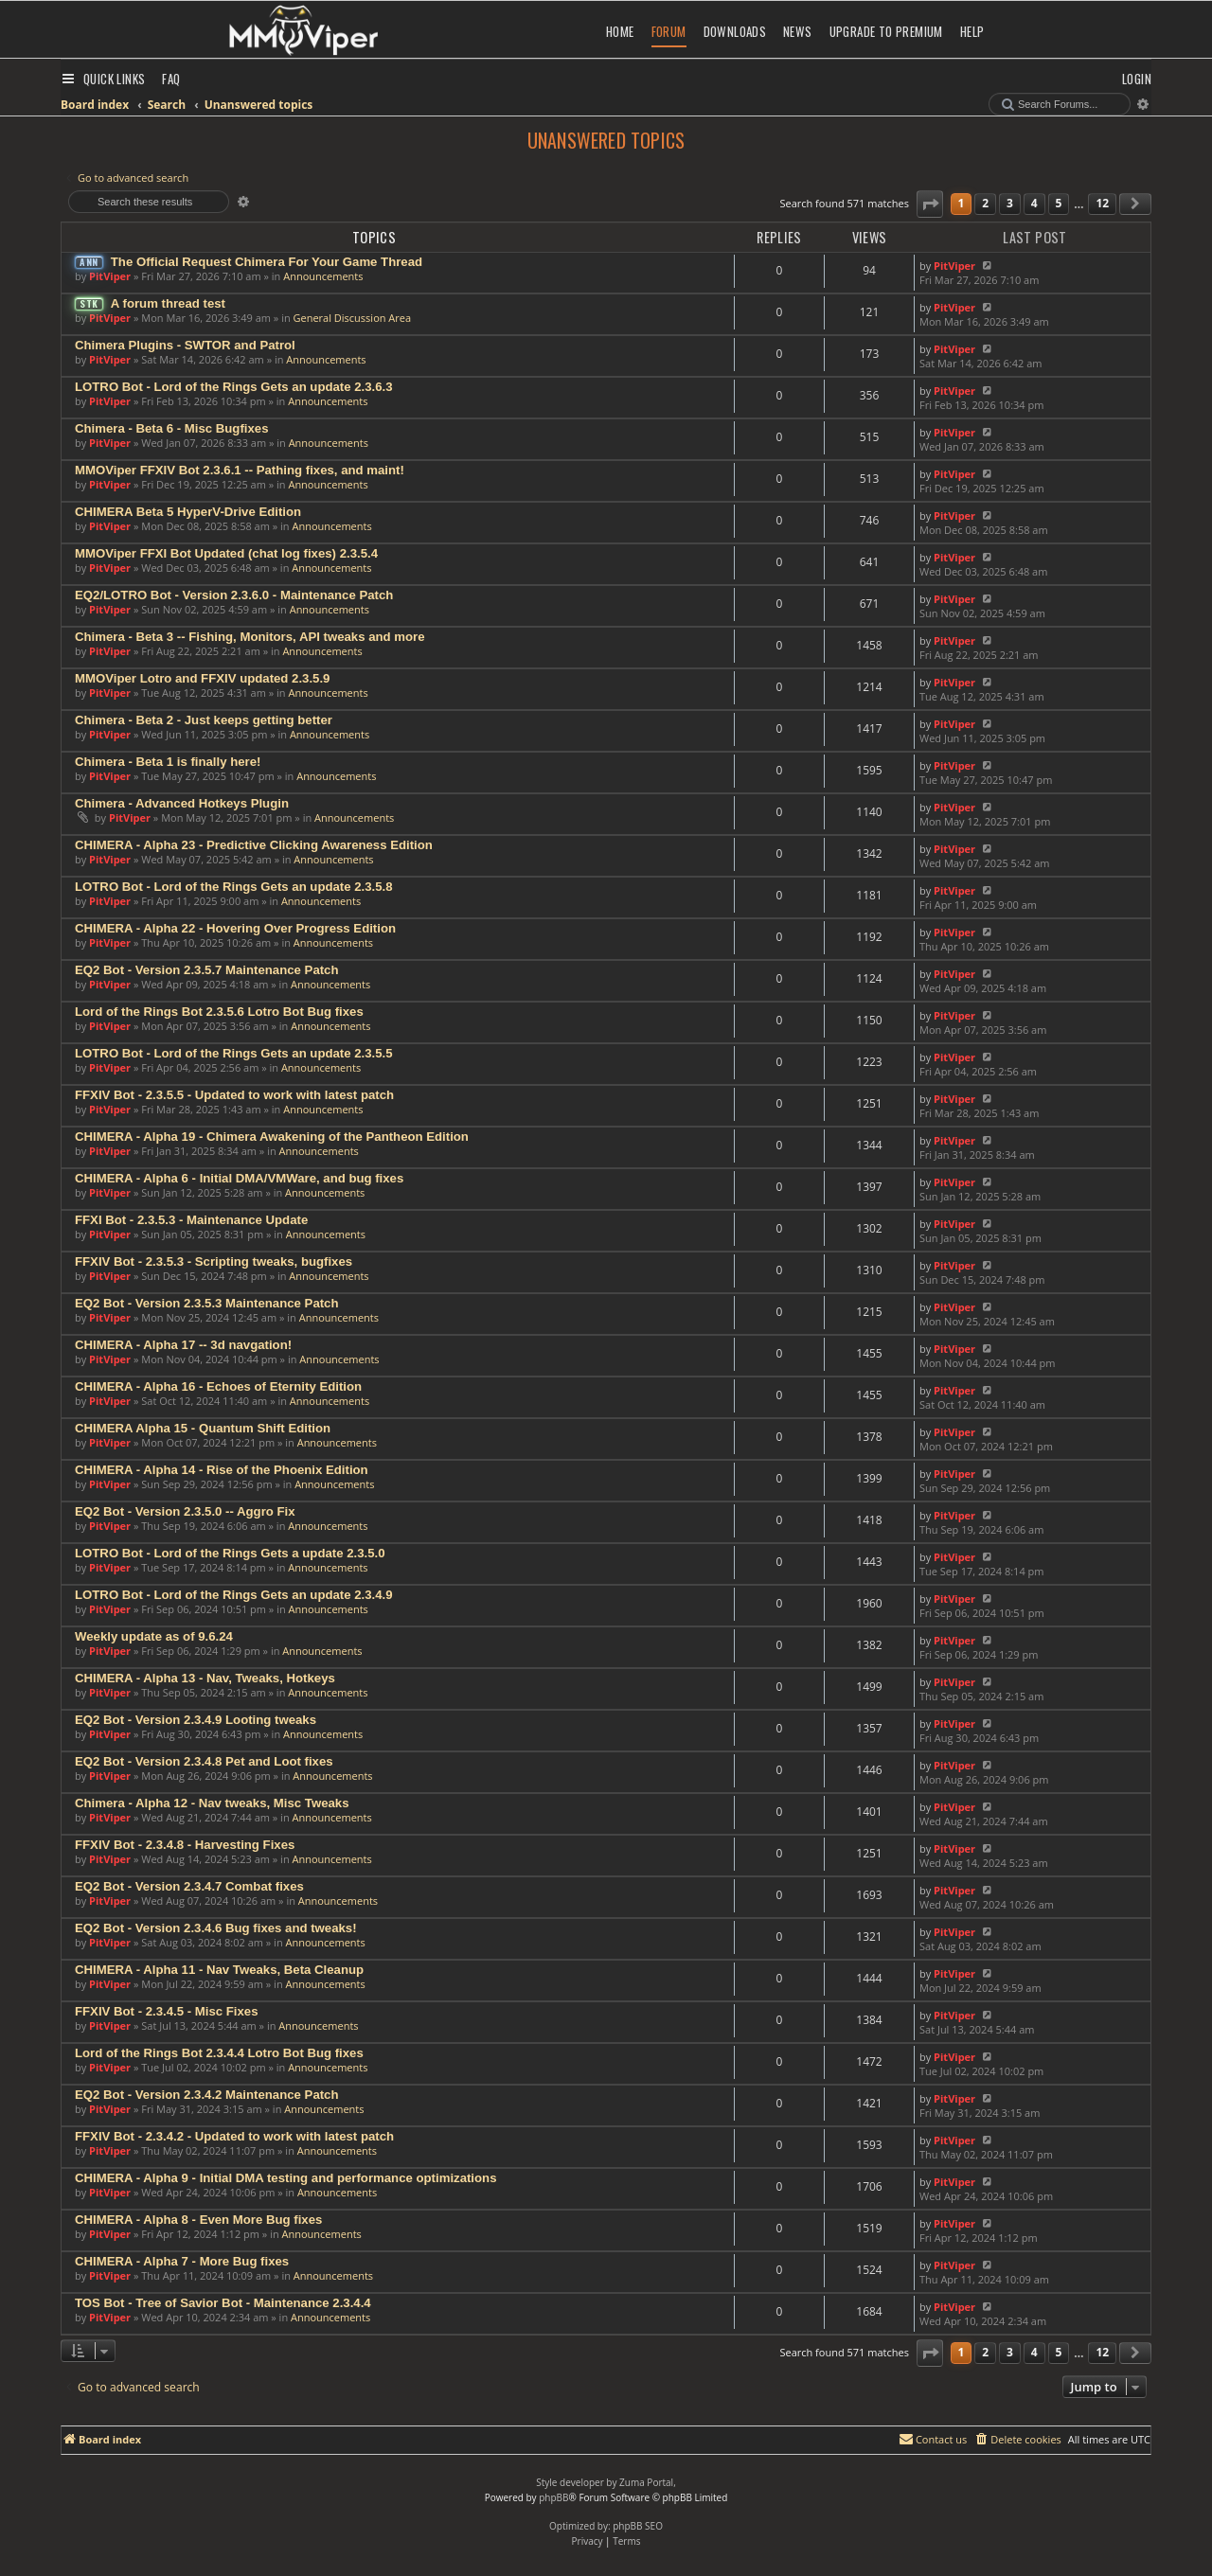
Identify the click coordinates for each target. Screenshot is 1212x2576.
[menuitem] (171, 78)
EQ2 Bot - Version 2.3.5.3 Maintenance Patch (207, 1303)
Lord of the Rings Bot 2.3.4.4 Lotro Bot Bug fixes (219, 2053)
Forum (668, 31)
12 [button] (1102, 203)
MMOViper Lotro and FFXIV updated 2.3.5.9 (202, 678)
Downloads (735, 31)
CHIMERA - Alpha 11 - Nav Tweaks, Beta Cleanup (219, 1970)
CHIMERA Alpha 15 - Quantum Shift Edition (202, 1428)
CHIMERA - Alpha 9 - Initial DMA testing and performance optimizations (285, 2178)
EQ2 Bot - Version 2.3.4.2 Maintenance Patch (207, 2094)
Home (620, 31)
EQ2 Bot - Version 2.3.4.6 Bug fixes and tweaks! (216, 1928)
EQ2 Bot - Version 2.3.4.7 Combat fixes (189, 1886)
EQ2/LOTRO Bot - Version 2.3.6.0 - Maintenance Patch (234, 595)
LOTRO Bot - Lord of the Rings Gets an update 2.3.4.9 (234, 1595)
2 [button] (985, 203)
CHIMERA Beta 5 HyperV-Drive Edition (188, 512)
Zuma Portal (646, 2482)
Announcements (323, 276)
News (797, 31)
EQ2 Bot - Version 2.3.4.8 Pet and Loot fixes (204, 1761)
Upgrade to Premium (886, 31)
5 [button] (1059, 203)
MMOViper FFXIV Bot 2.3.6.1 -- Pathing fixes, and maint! (239, 470)
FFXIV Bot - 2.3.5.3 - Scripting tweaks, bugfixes (213, 1261)
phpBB (553, 2497)
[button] (930, 204)
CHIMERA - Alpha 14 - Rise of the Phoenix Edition (221, 1470)
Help (972, 31)
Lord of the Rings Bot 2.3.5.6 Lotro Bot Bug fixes (219, 1011)
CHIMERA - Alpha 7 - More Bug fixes (182, 2261)
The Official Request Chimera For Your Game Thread (266, 262)
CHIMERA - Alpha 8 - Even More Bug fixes (198, 2219)
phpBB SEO (638, 2525)
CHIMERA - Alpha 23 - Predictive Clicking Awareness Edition (254, 845)
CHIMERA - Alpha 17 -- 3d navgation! (183, 1345)
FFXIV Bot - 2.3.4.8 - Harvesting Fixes (184, 1845)
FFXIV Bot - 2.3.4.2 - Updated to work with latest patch (234, 2136)
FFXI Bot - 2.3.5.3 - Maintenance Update (191, 1220)
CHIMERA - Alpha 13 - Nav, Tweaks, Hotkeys (205, 1678)
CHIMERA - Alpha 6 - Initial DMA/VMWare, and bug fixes (239, 1178)
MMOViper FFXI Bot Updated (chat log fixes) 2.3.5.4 (226, 553)
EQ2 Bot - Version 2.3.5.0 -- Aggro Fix (185, 1511)
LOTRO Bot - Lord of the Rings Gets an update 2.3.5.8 (234, 886)
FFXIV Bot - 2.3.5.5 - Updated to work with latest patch (234, 1095)
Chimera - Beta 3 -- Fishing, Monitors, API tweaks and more (250, 637)
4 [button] (1034, 203)
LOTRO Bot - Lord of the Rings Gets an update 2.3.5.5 (234, 1053)
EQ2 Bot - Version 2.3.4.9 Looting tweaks (195, 1720)
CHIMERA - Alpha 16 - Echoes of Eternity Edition (218, 1386)
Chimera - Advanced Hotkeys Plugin (182, 803)
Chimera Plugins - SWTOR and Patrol (185, 345)
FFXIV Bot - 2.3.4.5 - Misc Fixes (166, 2011)
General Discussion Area (353, 318)
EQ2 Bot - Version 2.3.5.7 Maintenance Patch (207, 970)
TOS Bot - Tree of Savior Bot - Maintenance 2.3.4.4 (223, 2303)
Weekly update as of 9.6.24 (154, 1636)
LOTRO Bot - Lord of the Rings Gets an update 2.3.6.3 (234, 387)
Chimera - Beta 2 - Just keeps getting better (203, 720)
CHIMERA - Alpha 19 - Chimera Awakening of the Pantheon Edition (272, 1136)
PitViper (110, 276)
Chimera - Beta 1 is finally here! (167, 762)
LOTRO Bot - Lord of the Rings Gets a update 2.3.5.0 (230, 1553)
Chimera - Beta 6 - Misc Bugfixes (171, 428)
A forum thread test (168, 303)
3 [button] (1010, 203)
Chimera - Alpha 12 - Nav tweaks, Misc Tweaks (212, 1803)
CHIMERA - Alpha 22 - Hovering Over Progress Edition (235, 928)
